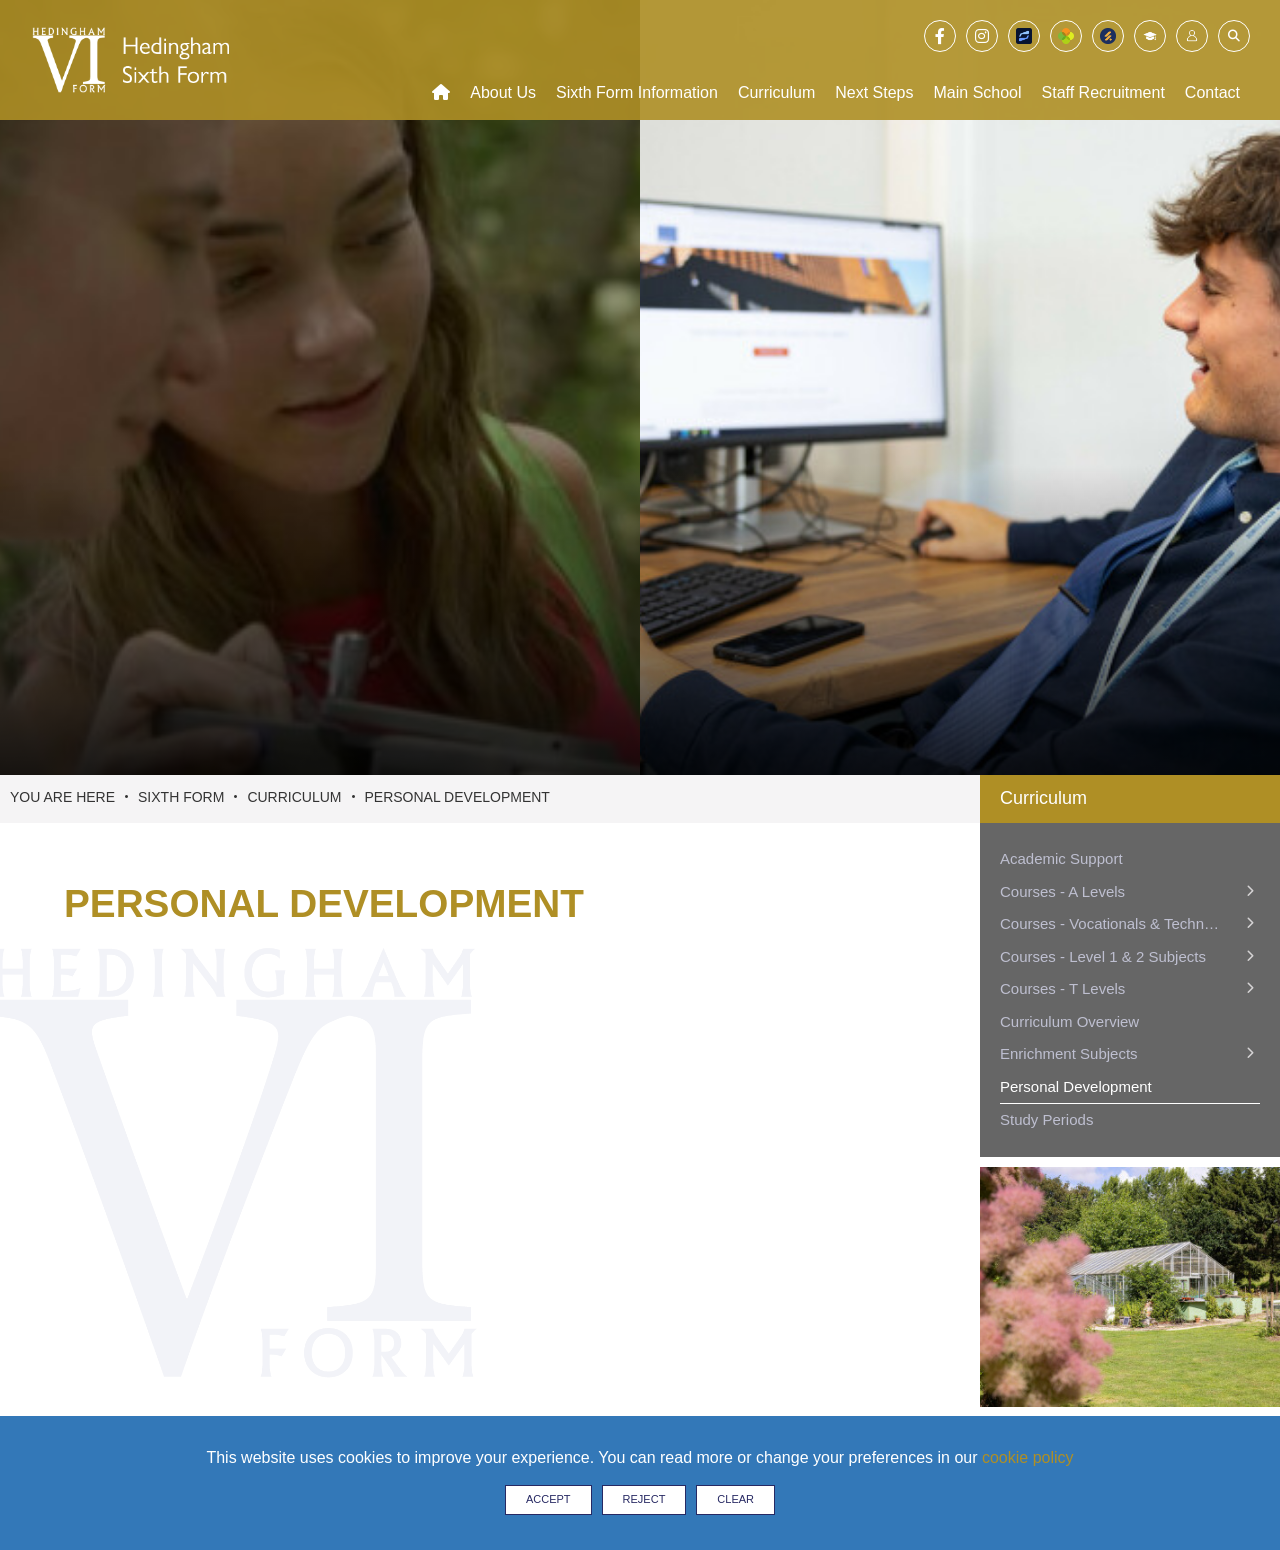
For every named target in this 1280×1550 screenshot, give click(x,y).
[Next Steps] (874, 60)
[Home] (441, 60)
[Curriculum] (776, 60)
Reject (644, 1499)
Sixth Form (181, 797)
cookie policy (1028, 1457)
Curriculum (294, 797)
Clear (735, 1499)
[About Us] (503, 60)
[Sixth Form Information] (637, 60)
